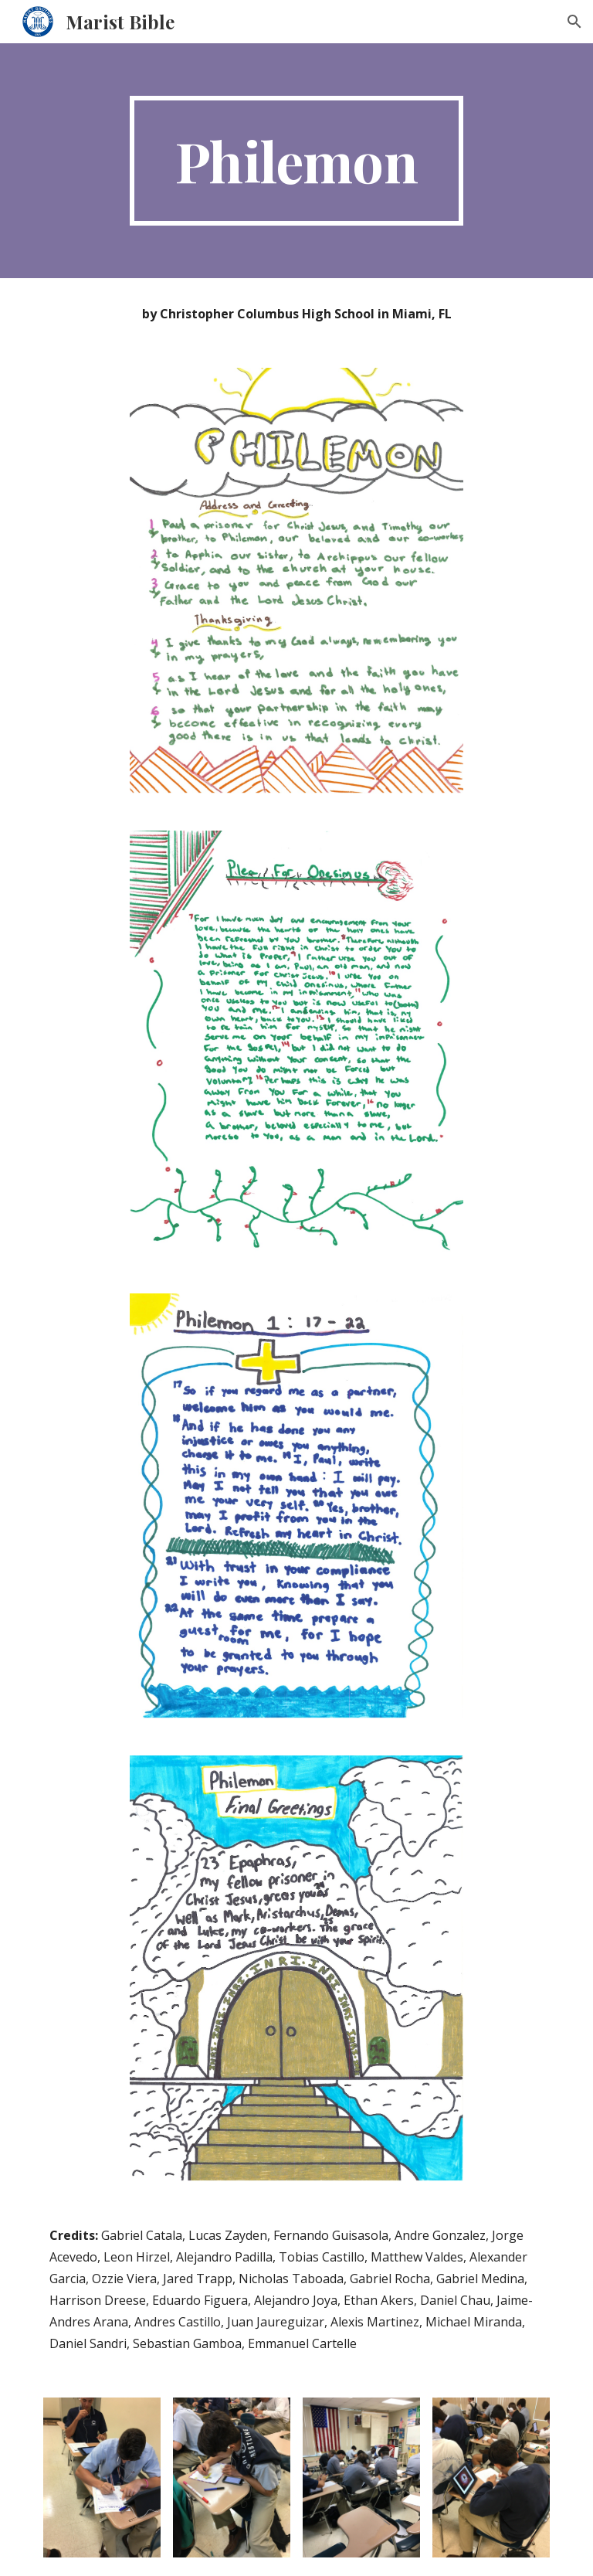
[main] (296, 161)
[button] (574, 21)
